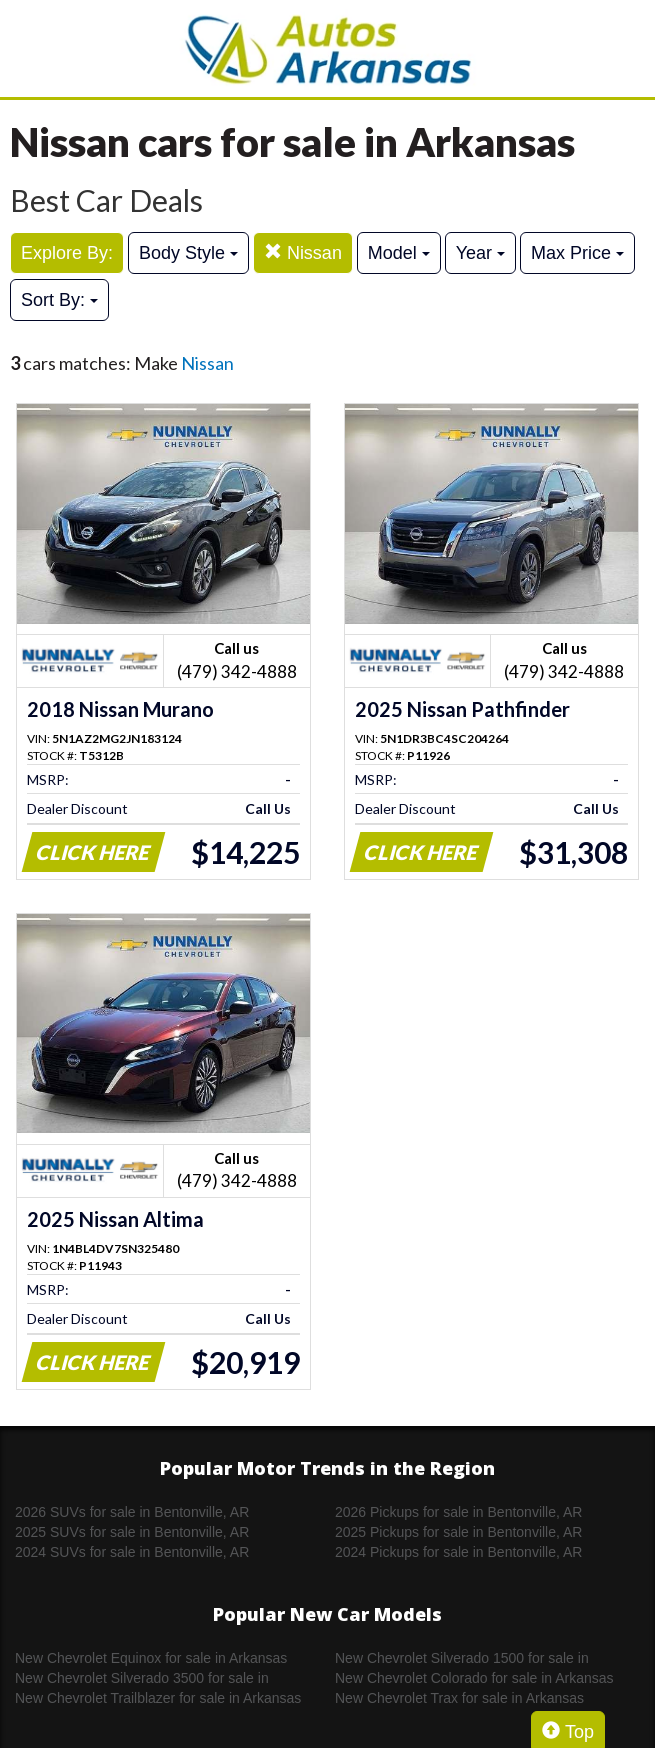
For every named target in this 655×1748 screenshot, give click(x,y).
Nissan (303, 252)
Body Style (188, 253)
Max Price (577, 253)
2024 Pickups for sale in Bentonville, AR (458, 1552)
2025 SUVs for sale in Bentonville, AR (132, 1532)
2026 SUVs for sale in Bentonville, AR (132, 1512)
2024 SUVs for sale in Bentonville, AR (132, 1552)
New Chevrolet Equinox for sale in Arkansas (151, 1658)
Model (399, 253)
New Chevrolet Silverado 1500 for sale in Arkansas (462, 1659)
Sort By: (59, 300)
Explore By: (67, 253)
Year (480, 253)
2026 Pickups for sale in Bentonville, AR (458, 1512)
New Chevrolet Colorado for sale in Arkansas (474, 1678)
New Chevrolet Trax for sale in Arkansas (459, 1698)
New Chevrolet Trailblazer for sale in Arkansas (158, 1698)
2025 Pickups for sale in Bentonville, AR (458, 1532)
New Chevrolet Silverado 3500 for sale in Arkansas (142, 1679)
